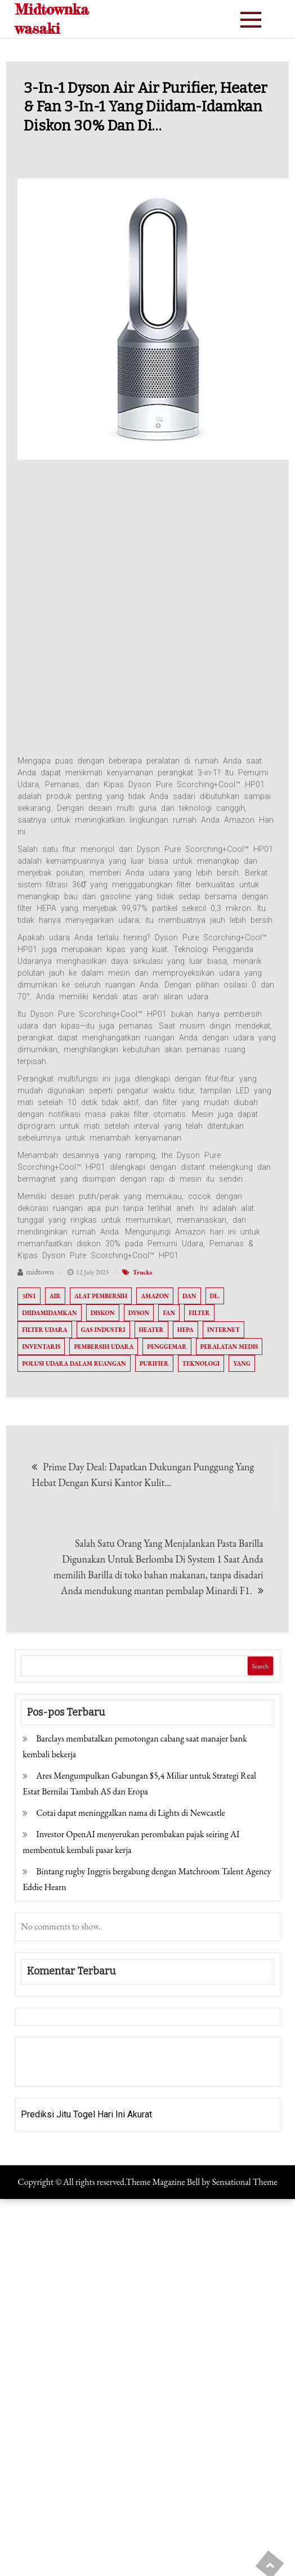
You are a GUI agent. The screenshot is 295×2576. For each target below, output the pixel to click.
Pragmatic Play (51, 2069)
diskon (103, 1313)
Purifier (154, 1363)
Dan (189, 1296)
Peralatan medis (229, 1346)
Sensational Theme (244, 2182)
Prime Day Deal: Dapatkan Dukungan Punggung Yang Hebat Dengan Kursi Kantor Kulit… (143, 1474)
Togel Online (107, 2069)
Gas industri (103, 1330)
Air (55, 1296)
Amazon (155, 1296)
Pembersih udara (103, 1346)
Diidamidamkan (49, 1313)
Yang (242, 1363)
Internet (223, 1330)
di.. (215, 1296)
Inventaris (41, 1346)
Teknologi (201, 1363)
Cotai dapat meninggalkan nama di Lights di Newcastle (130, 1813)
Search (260, 1666)
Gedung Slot (45, 2053)
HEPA (185, 1330)
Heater (151, 1330)
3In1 (29, 1296)
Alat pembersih (100, 1296)
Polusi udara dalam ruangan (74, 1363)
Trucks (142, 1272)
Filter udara (44, 1330)
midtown (40, 1272)
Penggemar (166, 1346)
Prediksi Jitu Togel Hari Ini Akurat (86, 2114)
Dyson (139, 1313)
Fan (169, 1313)
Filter (199, 1313)
